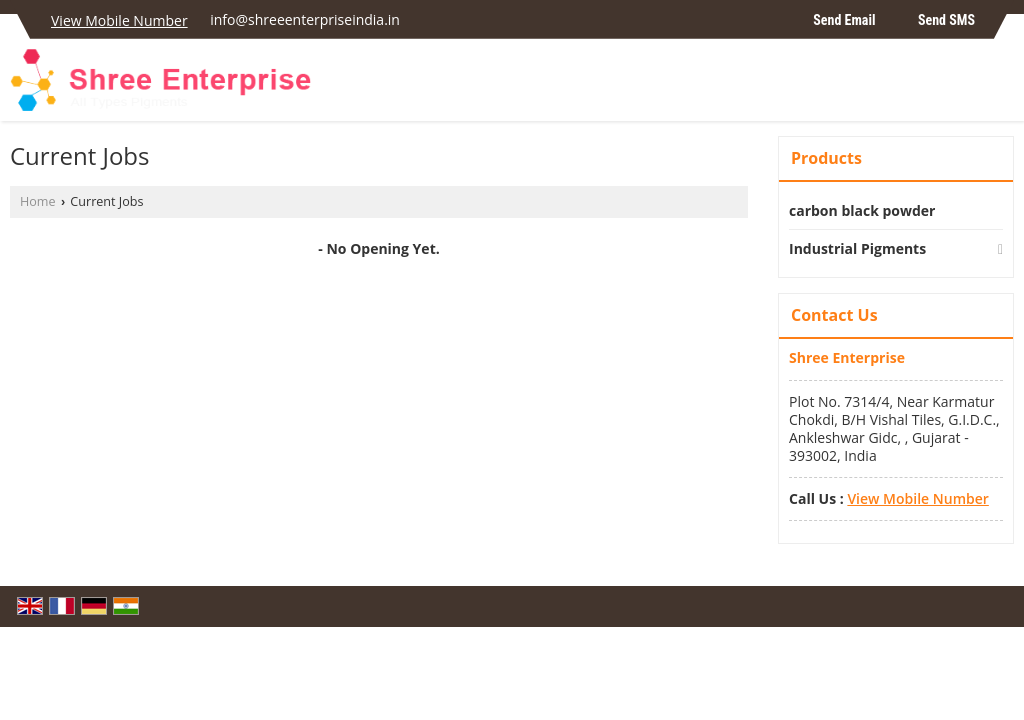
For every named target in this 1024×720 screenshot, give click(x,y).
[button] (119, 20)
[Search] (1001, 85)
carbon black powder (862, 210)
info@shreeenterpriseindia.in (305, 19)
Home (38, 201)
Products (826, 158)
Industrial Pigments (857, 248)
